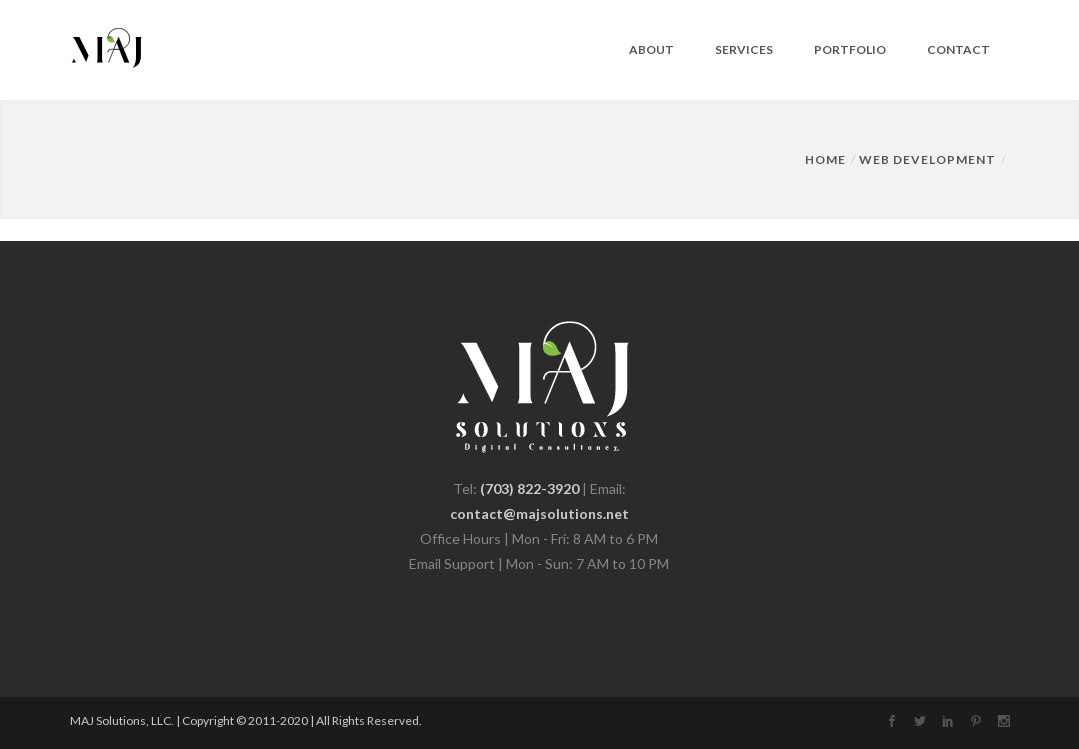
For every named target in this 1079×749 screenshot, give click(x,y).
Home (825, 159)
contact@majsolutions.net (539, 513)
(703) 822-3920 (529, 488)
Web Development (927, 159)
